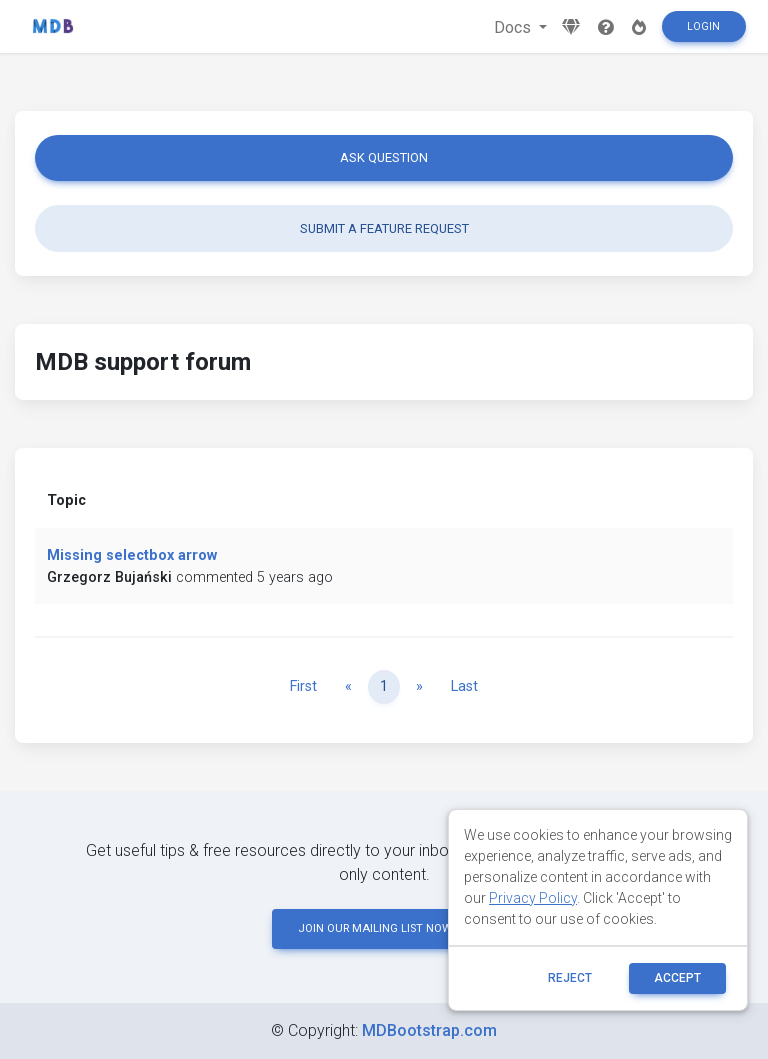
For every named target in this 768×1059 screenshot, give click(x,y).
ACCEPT (677, 978)
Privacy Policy (533, 898)
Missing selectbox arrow (132, 555)
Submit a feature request (384, 228)
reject (570, 978)
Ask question (384, 157)
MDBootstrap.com (429, 1030)
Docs (514, 27)
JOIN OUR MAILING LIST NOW (384, 928)
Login (703, 26)
